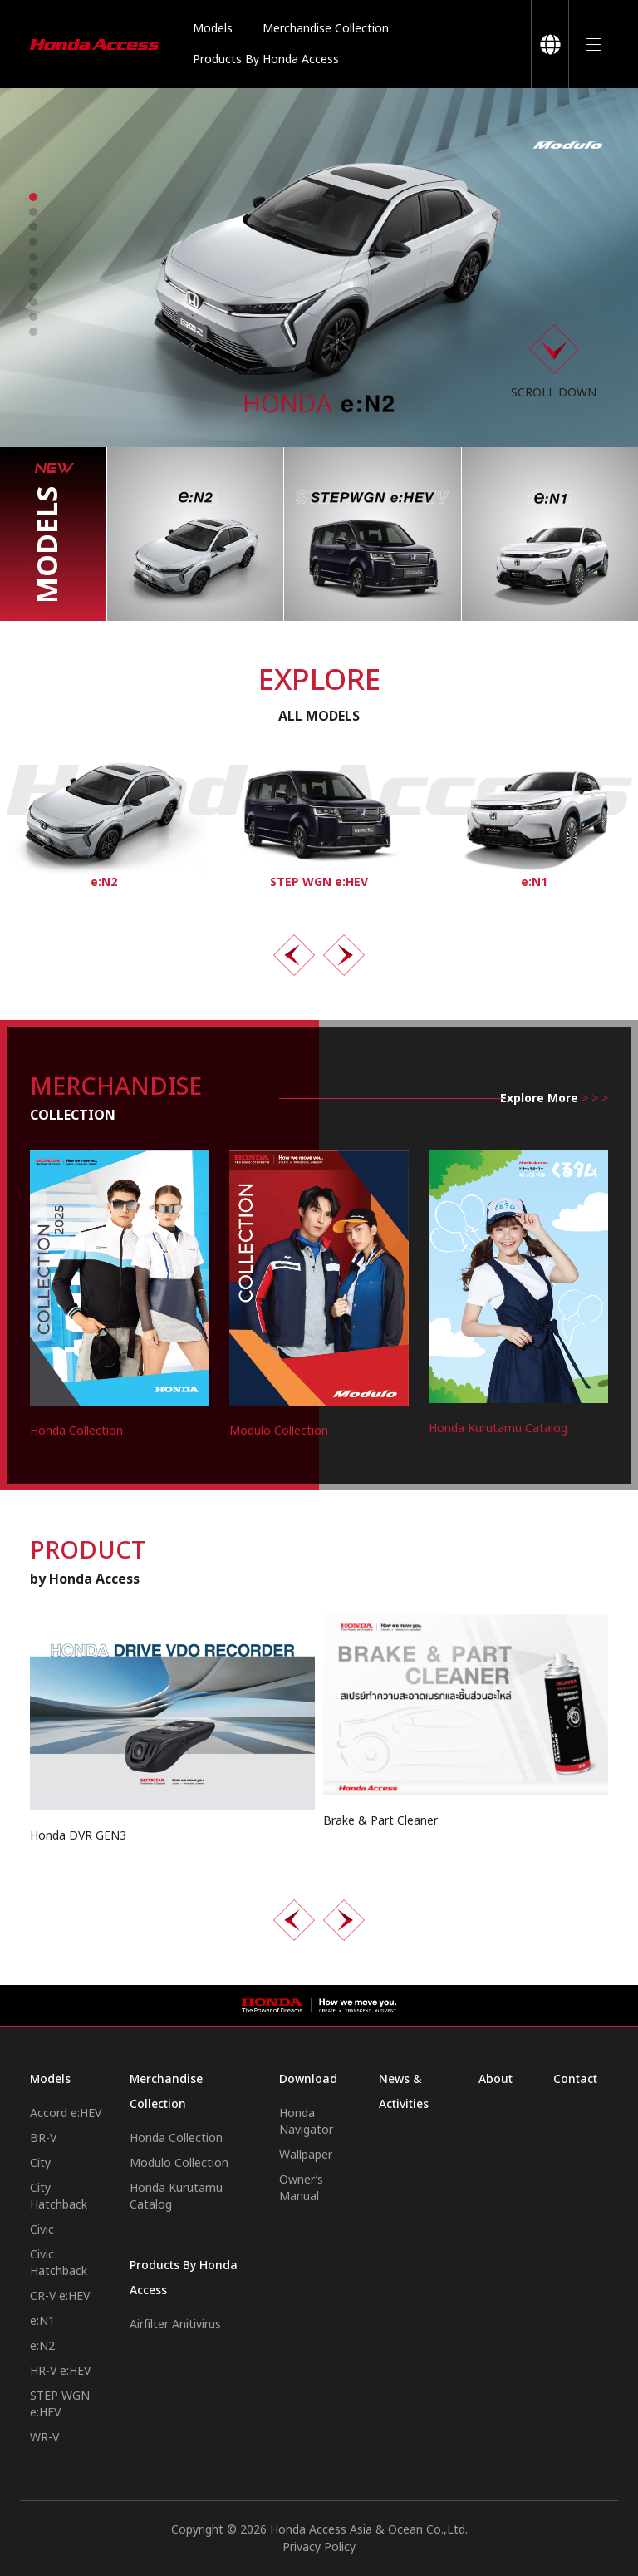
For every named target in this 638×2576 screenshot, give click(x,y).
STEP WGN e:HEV (60, 2404)
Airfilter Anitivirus (175, 2324)
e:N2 (42, 2346)
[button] (33, 197)
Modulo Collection (179, 2163)
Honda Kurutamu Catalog (176, 2197)
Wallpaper (305, 2155)
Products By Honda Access (266, 59)
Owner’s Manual (301, 2188)
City (40, 2163)
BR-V (43, 2138)
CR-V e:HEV (60, 2296)
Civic (42, 2230)
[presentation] (294, 955)
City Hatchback (58, 2197)
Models (213, 28)
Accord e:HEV (65, 2113)
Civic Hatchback (58, 2263)
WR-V (44, 2437)
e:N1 (42, 2321)
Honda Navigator (306, 2122)
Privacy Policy (319, 2547)
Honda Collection (176, 2138)
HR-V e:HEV (60, 2371)
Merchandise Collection (326, 28)
